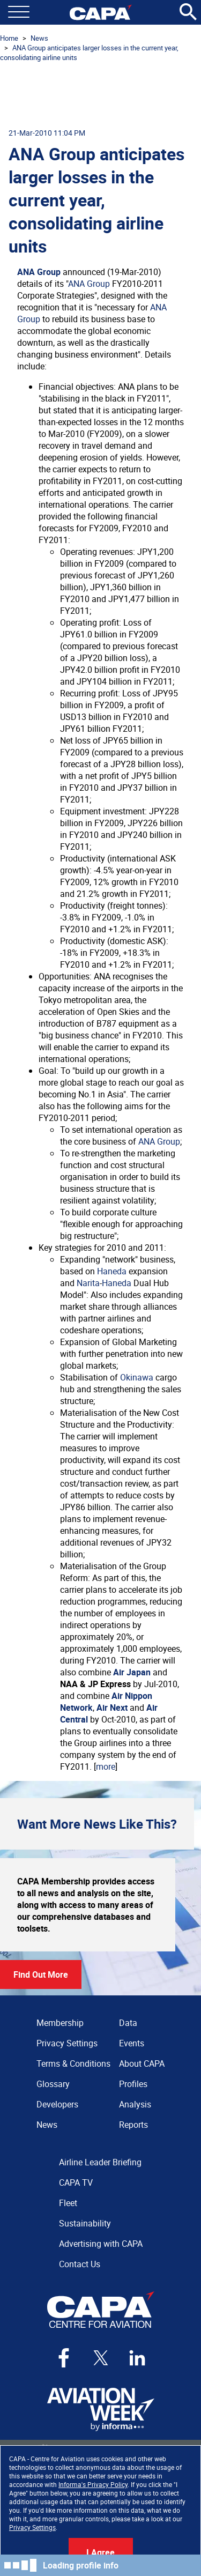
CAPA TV (76, 2182)
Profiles (133, 2084)
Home (9, 38)
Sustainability (85, 2223)
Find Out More (40, 1974)
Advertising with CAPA (101, 2244)
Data (128, 2023)
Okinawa (136, 1377)
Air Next (112, 1707)
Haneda (111, 1271)
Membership (60, 2023)
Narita (88, 1283)
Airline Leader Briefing (100, 2162)
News (39, 38)
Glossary (53, 2084)
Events (131, 2043)
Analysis (135, 2104)
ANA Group (39, 272)
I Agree (100, 2552)
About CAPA (142, 2063)
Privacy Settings (32, 2527)
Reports (133, 2124)
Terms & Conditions (73, 2063)
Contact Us (79, 2264)
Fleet (68, 2203)
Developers (57, 2104)
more (105, 1766)
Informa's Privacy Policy (93, 2484)
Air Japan (132, 1672)
